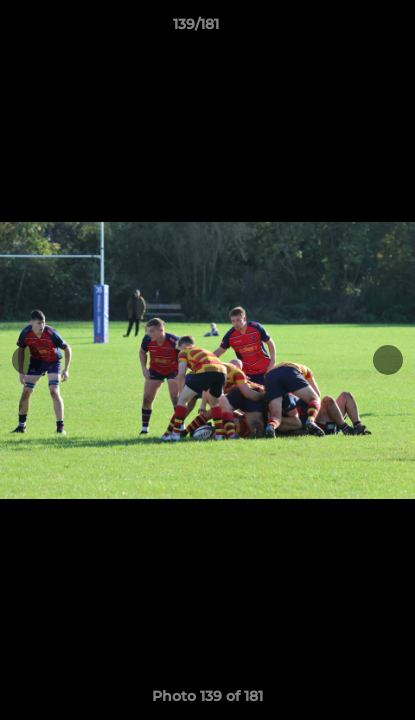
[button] (343, 29)
